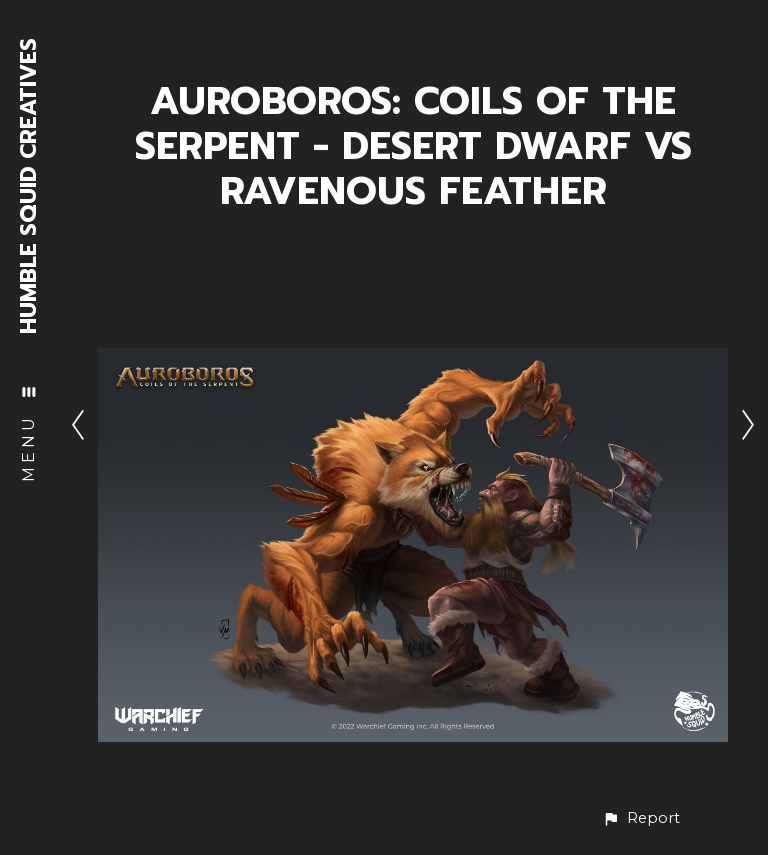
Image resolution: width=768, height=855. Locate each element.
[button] (641, 818)
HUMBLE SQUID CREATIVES (29, 186)
